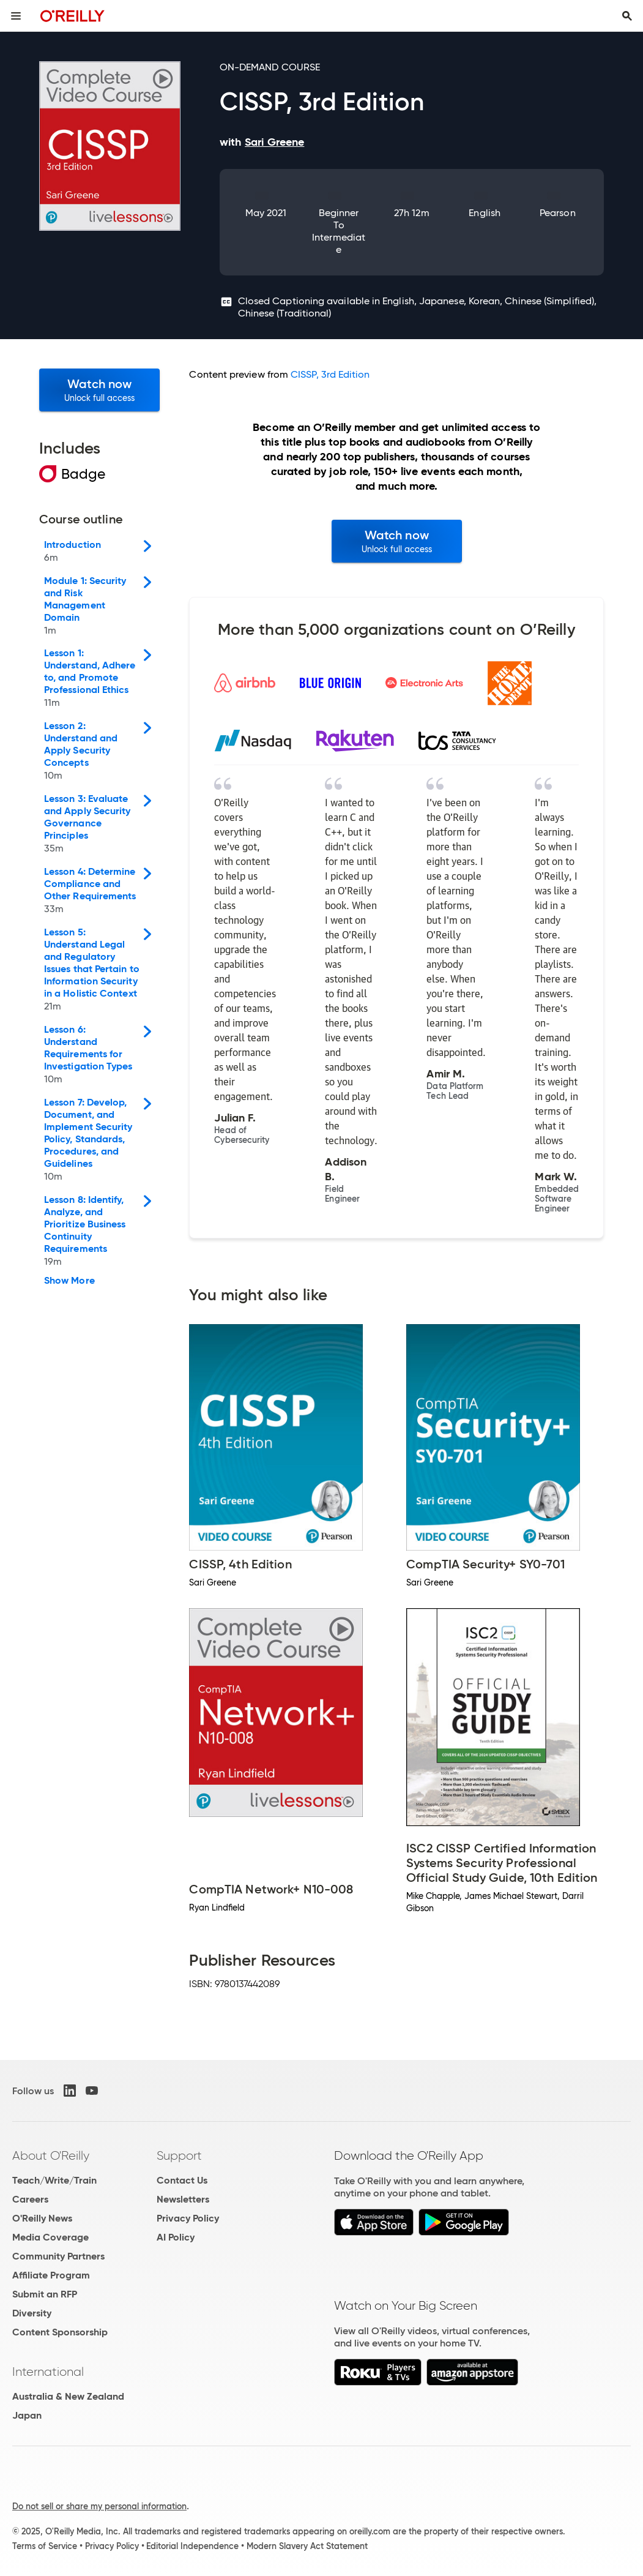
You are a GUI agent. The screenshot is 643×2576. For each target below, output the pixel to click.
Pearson (558, 213)
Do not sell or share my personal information (99, 2506)
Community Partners (58, 2256)
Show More (69, 1281)
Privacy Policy (188, 2218)
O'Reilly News (42, 2218)
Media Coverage (50, 2237)
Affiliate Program (51, 2275)
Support (179, 2155)
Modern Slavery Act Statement (307, 2546)
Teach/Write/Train (54, 2180)
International (48, 2371)
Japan (27, 2415)
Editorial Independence (192, 2546)
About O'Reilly (50, 2155)
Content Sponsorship (60, 2332)
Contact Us (182, 2180)
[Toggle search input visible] (627, 16)
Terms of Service (44, 2546)
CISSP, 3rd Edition (330, 374)
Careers (30, 2199)
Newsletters (183, 2199)
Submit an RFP (44, 2294)
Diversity (31, 2313)
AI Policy (176, 2237)
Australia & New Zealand (68, 2396)
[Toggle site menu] (16, 16)
